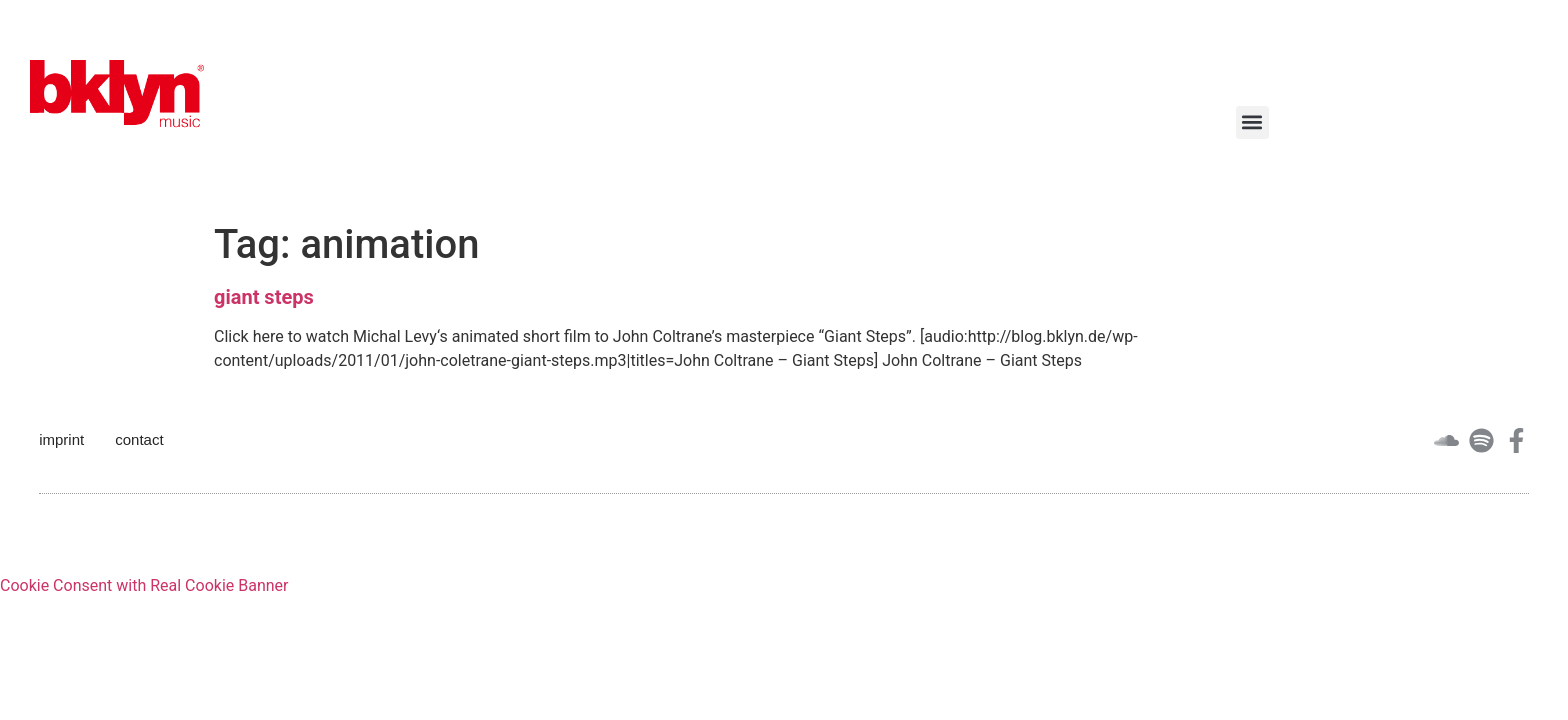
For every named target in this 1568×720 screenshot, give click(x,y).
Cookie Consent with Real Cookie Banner (144, 585)
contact (139, 439)
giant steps (264, 297)
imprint (61, 439)
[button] (1252, 122)
